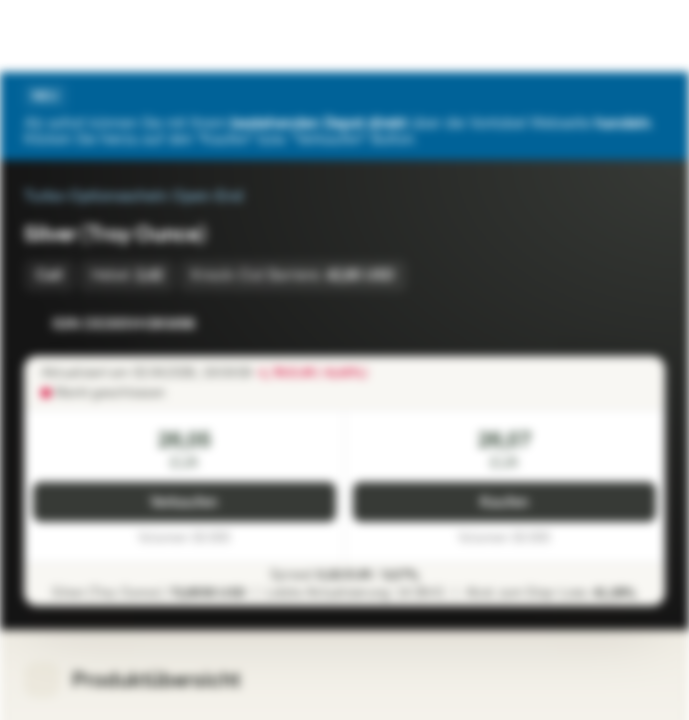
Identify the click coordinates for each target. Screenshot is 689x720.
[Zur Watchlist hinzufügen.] (605, 324)
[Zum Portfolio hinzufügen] (645, 324)
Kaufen (504, 502)
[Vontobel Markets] (78, 36)
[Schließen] (653, 96)
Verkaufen (184, 502)
